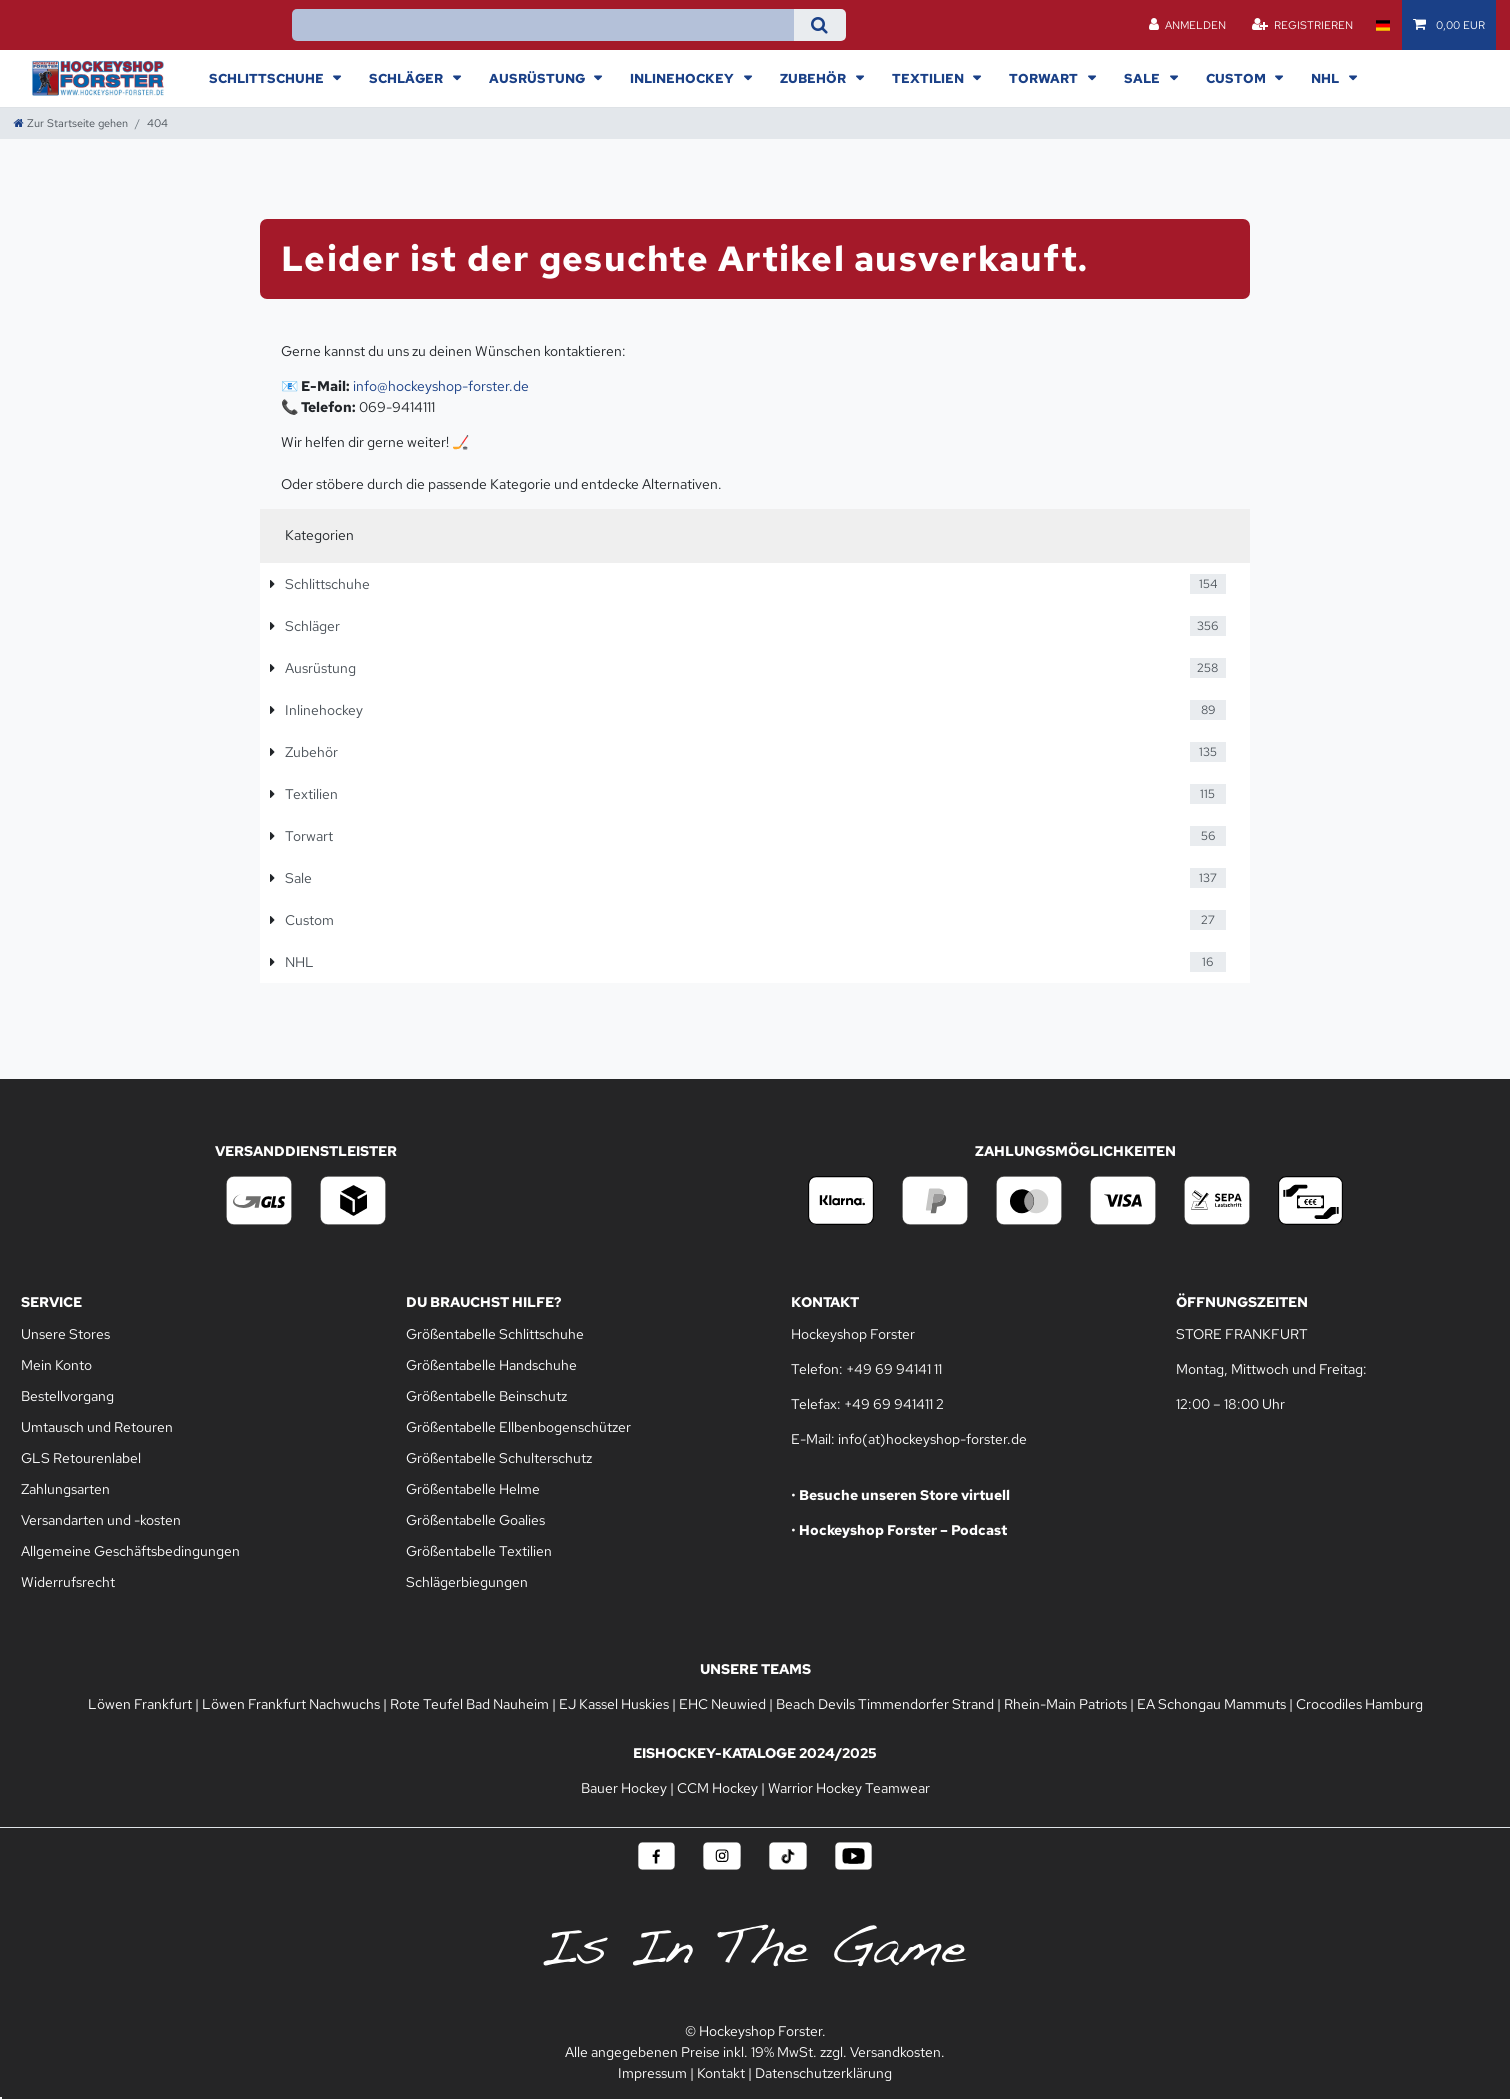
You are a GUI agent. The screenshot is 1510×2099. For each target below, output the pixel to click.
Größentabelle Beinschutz (486, 1396)
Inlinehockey (683, 78)
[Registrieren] (1302, 25)
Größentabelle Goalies (475, 1520)
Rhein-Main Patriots (1065, 1704)
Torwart (1045, 78)
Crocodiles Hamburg (1359, 1704)
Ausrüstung (538, 78)
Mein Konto (56, 1365)
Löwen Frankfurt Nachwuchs (291, 1704)
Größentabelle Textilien (479, 1551)
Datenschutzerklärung (823, 2073)
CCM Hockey (717, 1788)
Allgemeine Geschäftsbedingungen (130, 1551)
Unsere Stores (65, 1334)
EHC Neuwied (722, 1704)
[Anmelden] (1188, 25)
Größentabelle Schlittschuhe (495, 1334)
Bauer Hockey (624, 1788)
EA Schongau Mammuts (1211, 1704)
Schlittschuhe (268, 78)
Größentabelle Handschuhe (491, 1365)
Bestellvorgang (67, 1396)
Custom (1237, 78)
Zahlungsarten (65, 1489)
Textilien (929, 78)
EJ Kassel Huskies (614, 1704)
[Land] (1382, 25)
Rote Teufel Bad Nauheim (469, 1704)
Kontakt (721, 2073)
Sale (1143, 78)
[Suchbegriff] (543, 25)
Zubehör (814, 78)
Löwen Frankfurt (140, 1704)
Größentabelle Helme (473, 1489)
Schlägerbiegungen (467, 1582)
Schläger (407, 78)
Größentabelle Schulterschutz (499, 1458)
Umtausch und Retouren (97, 1427)
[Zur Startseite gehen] (71, 123)
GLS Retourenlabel (81, 1458)
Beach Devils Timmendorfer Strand (885, 1704)
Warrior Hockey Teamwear (849, 1788)
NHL (1326, 78)
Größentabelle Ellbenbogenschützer (518, 1427)
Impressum (652, 2073)
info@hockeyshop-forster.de (441, 386)
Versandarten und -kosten (101, 1520)
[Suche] (819, 25)
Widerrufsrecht (68, 1582)
